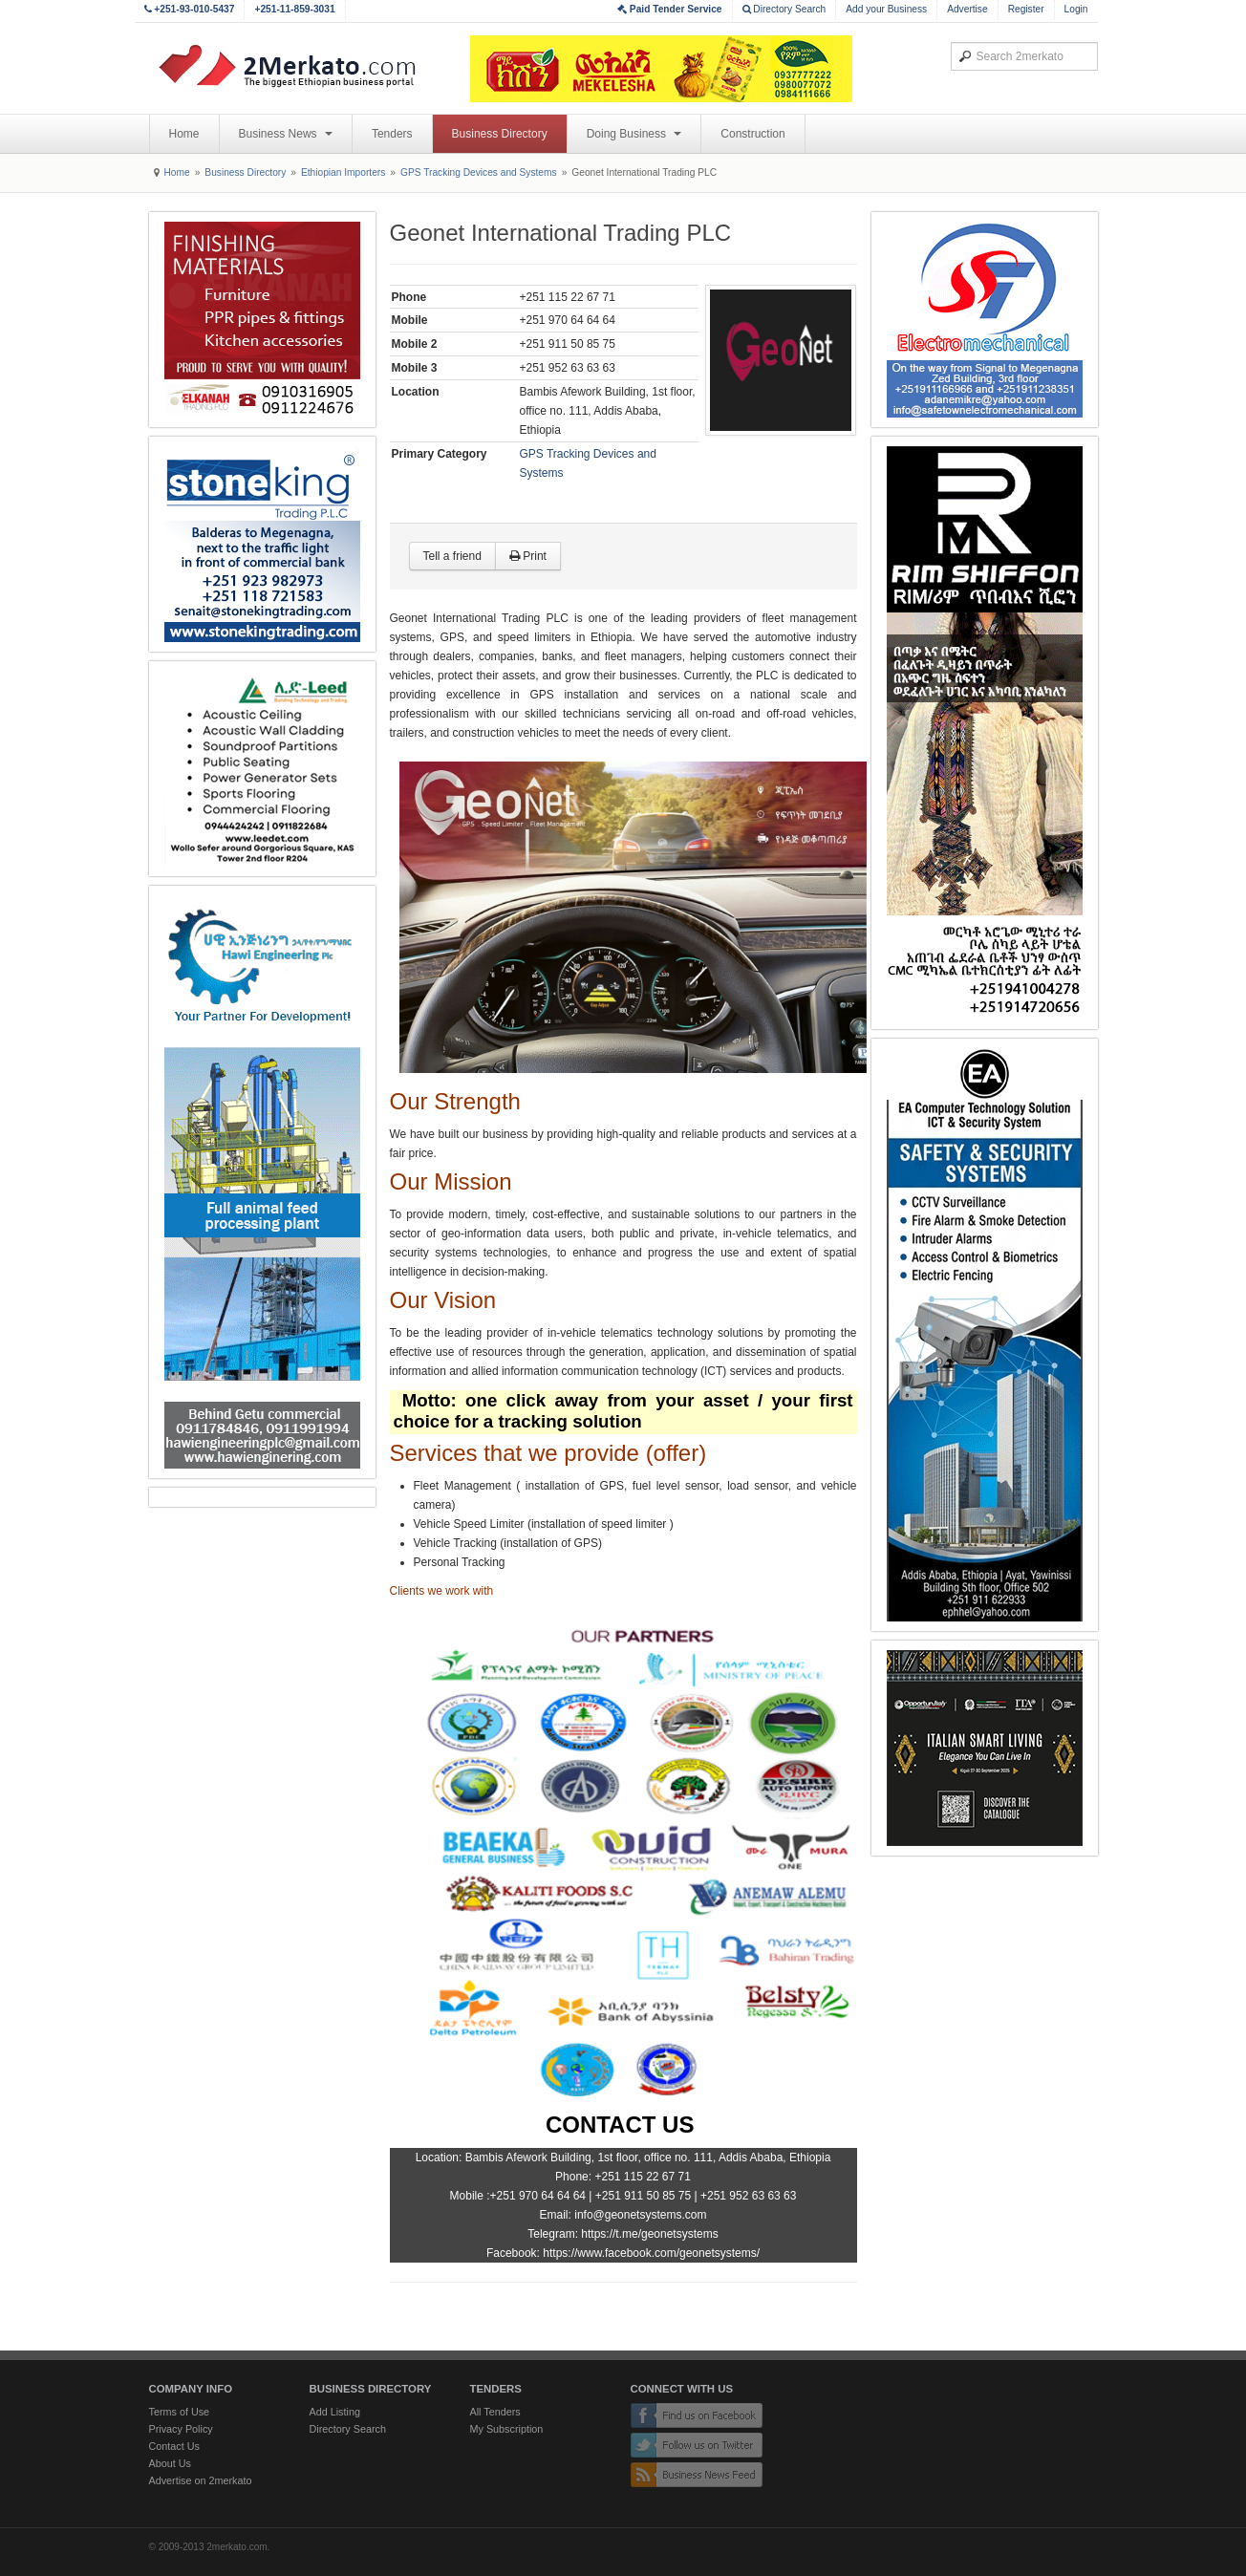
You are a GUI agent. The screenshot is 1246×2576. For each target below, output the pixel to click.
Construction (752, 133)
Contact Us (174, 2446)
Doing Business (634, 133)
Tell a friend (452, 556)
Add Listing (335, 2411)
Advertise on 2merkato (200, 2480)
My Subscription (507, 2429)
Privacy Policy (181, 2429)
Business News (286, 133)
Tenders (392, 133)
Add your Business (886, 9)
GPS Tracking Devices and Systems (478, 172)
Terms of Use (179, 2411)
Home (184, 133)
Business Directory (500, 133)
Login (1076, 9)
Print (528, 556)
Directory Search (784, 9)
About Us (170, 2463)
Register (1026, 9)
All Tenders (495, 2411)
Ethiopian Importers (343, 172)
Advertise (967, 9)
